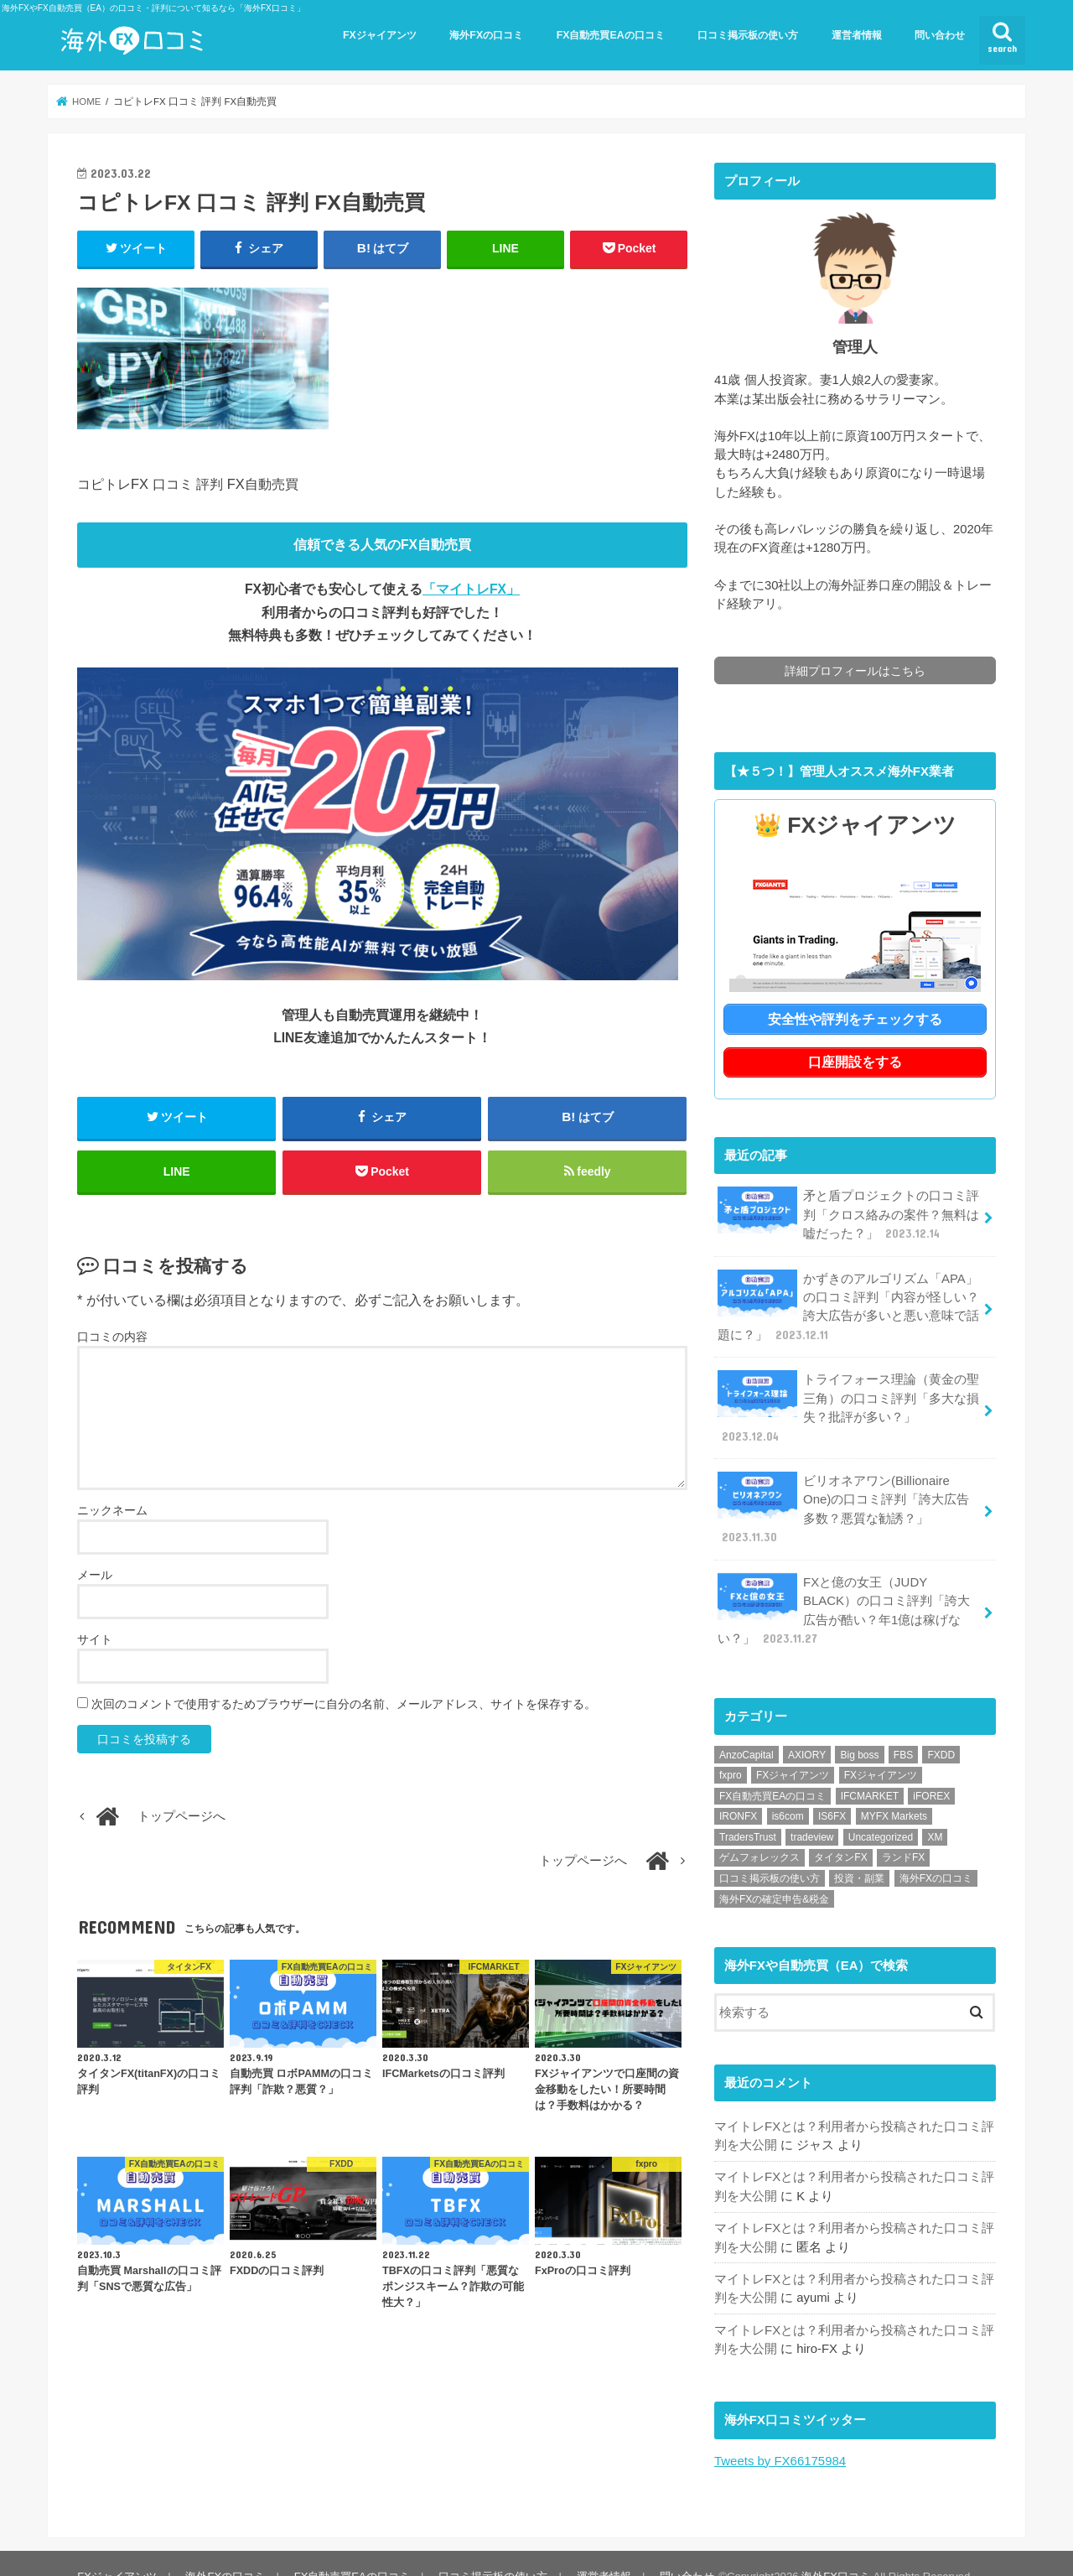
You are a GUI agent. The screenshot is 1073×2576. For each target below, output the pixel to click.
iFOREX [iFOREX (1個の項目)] (931, 1771)
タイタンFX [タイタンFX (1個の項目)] (840, 1833)
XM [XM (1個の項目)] (934, 1812)
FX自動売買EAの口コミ (611, 35)
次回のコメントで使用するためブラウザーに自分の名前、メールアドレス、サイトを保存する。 (343, 1704)
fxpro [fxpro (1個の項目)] (730, 1750)
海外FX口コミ (834, 2549)
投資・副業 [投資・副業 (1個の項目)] (859, 1853)
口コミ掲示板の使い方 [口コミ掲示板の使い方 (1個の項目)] (769, 1853)
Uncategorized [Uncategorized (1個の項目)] (880, 1812)
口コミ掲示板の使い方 (747, 35)
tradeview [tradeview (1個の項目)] (811, 1812)
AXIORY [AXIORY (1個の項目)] (807, 1730)
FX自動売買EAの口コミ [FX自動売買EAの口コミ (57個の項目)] (772, 1771)
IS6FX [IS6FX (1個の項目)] (832, 1792)
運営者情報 (857, 35)
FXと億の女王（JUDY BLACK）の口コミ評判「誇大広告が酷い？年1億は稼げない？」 (843, 1586)
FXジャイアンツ (380, 35)
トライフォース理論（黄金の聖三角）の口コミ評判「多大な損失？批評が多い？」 (848, 1404)
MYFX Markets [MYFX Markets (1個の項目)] (894, 1792)
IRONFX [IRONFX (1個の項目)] (738, 1792)
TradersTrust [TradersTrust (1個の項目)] (747, 1812)
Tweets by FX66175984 (779, 2434)
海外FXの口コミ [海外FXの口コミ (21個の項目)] (935, 1853)
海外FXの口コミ (486, 35)
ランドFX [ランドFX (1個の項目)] (903, 1833)
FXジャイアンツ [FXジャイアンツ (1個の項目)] (880, 1750)
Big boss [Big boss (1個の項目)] (859, 1730)
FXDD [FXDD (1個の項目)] (941, 1730)
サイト (94, 1640)
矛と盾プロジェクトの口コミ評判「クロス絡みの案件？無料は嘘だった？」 (848, 1212)
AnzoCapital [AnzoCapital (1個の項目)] (746, 1730)
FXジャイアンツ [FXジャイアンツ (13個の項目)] (792, 1750)
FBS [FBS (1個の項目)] (903, 1730)
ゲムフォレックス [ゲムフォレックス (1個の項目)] (759, 1833)
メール (94, 1575)
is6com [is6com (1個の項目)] (788, 1792)
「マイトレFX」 (471, 589)
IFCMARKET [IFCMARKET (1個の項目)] (870, 1771)
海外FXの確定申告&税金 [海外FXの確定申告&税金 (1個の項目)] (774, 1874)
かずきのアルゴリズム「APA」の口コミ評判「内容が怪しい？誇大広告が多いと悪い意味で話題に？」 (848, 1303)
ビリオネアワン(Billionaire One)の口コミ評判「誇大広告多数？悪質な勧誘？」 (849, 1494)
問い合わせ (940, 35)
